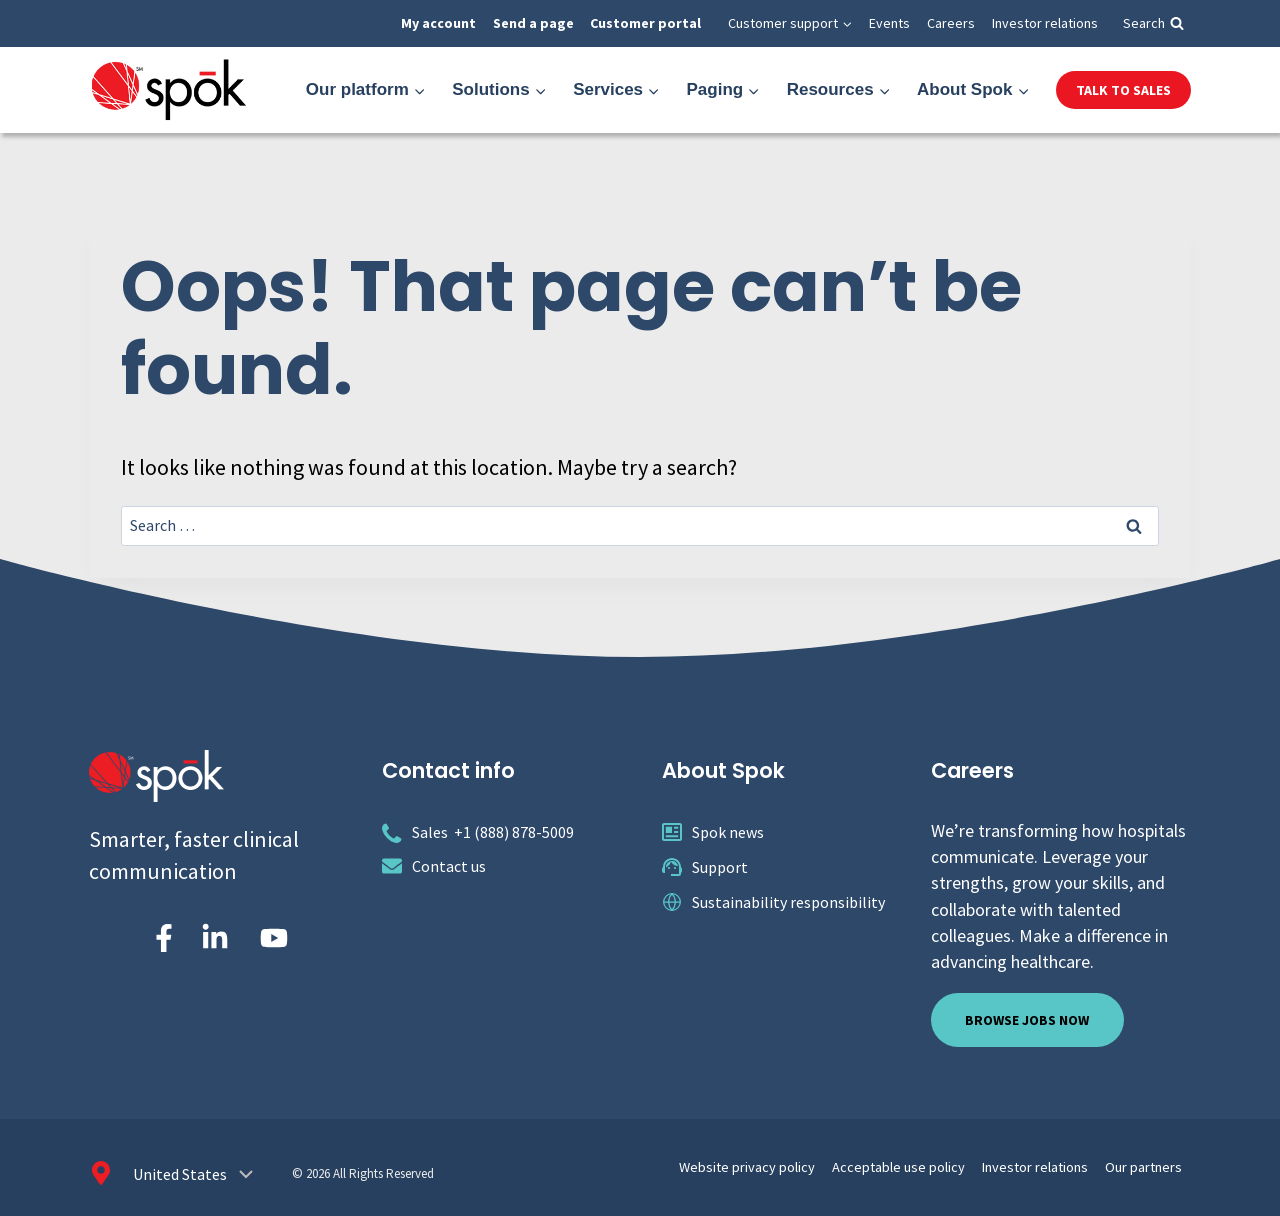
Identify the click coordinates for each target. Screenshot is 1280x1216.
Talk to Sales (1123, 90)
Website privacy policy (800, 1164)
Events (889, 23)
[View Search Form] (1153, 23)
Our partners (1149, 1164)
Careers (951, 23)
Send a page (533, 23)
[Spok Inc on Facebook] (160, 938)
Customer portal (645, 23)
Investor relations (1045, 23)
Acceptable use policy (934, 1164)
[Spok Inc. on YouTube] (274, 938)
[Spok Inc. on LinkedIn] (215, 938)
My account (438, 23)
